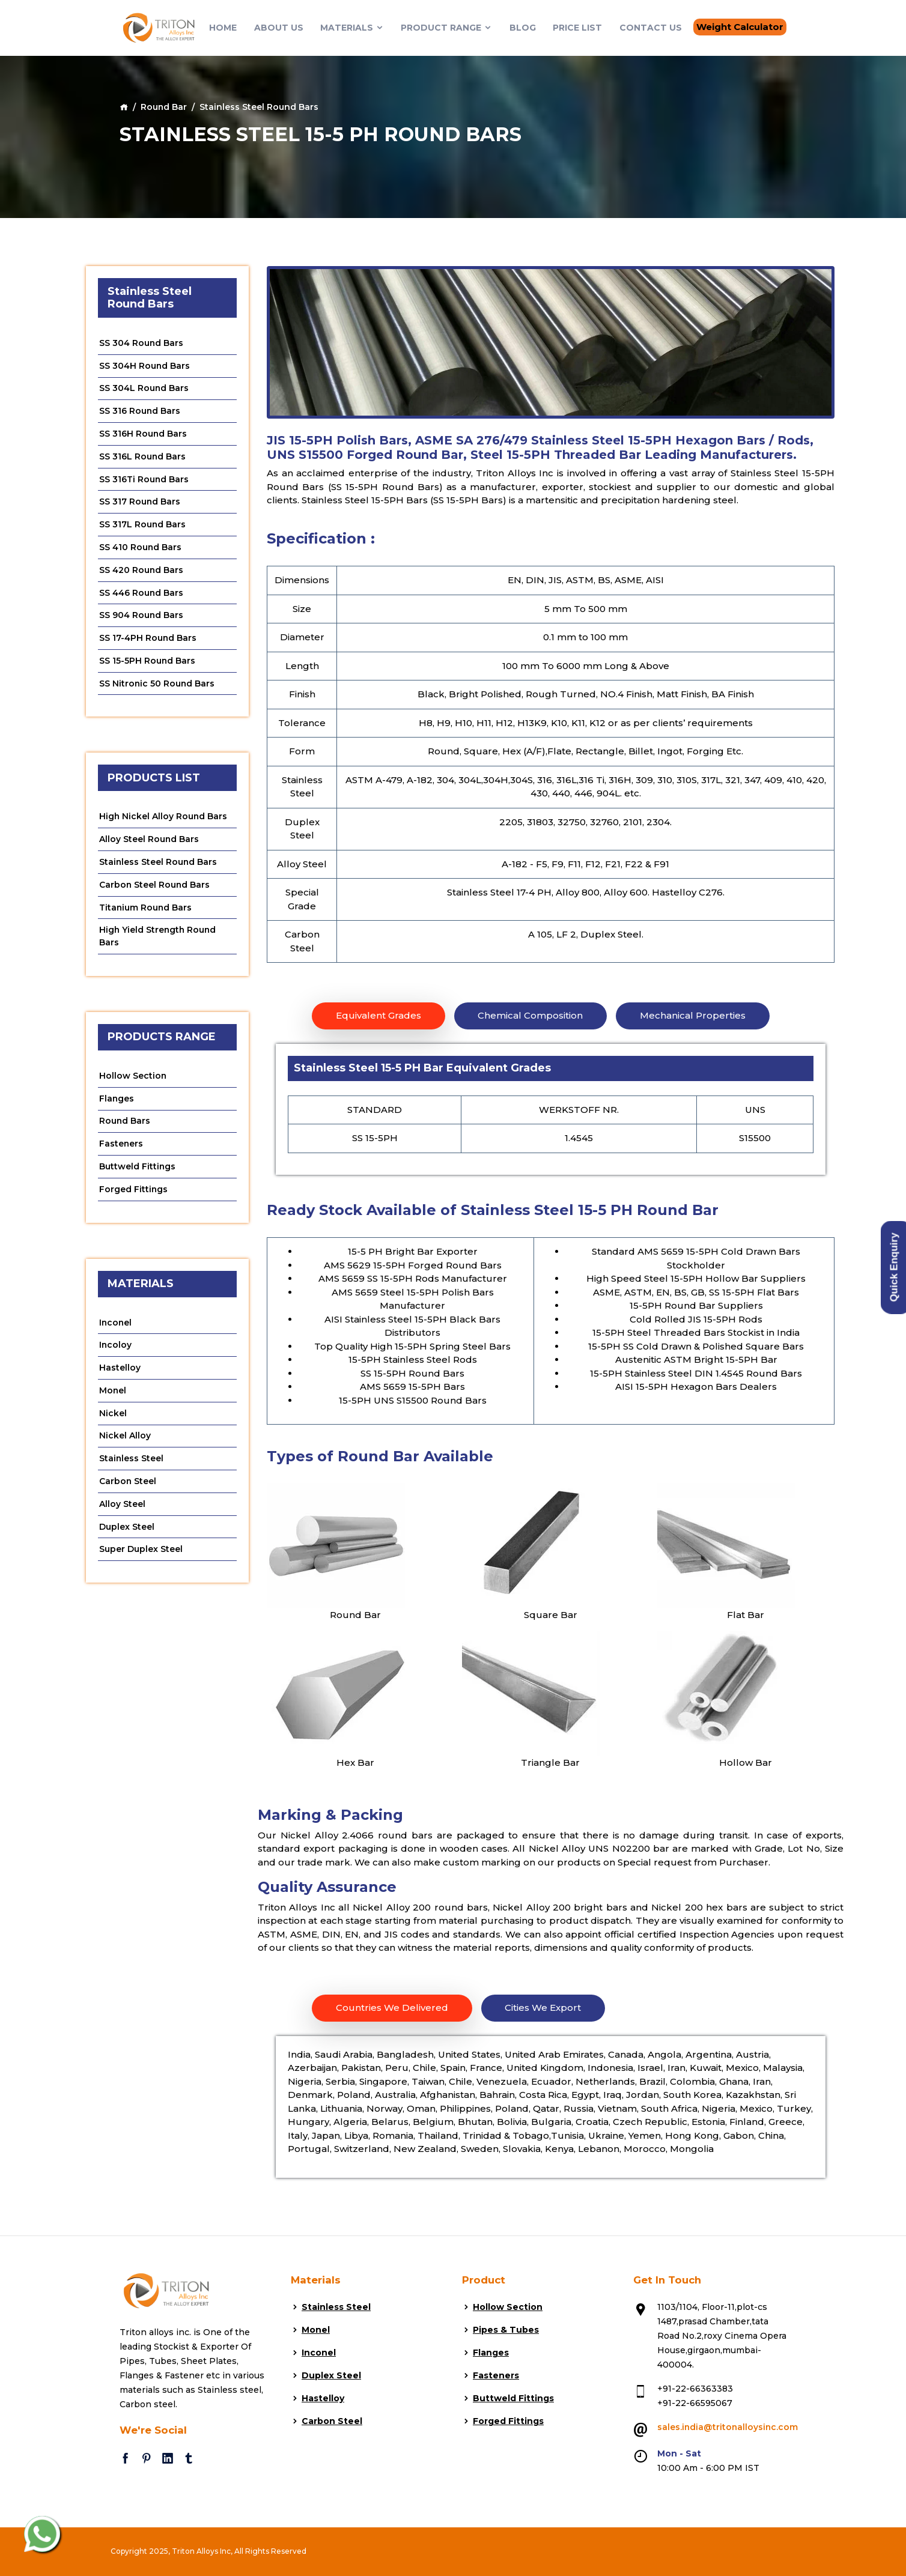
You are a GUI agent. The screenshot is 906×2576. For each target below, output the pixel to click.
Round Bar (164, 107)
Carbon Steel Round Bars (155, 887)
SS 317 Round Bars (140, 502)
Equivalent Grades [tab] (378, 1016)
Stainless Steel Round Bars (158, 864)
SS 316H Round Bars (143, 434)
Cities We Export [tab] (543, 2007)
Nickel (113, 1417)
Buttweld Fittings (137, 1170)
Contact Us (650, 28)
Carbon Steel (128, 1485)
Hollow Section (133, 1078)
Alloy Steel (122, 1508)
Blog (522, 28)
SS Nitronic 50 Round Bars (157, 685)
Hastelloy (120, 1371)
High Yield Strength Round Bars (158, 939)
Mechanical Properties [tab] (693, 1016)
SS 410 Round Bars (140, 548)
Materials (352, 28)
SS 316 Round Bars (140, 411)
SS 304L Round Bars (144, 388)
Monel (113, 1394)
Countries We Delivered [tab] (392, 2007)
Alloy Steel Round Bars (149, 841)
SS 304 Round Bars (141, 343)
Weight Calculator (739, 27)
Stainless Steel (131, 1463)
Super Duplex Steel (141, 1554)
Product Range (446, 28)
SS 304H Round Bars (144, 365)
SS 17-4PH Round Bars (148, 639)
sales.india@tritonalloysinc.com (728, 2427)
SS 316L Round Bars (142, 457)
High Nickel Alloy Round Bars (163, 818)
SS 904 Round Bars (141, 616)
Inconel (116, 1326)
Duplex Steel (126, 1531)
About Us (278, 28)
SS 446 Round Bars (141, 594)
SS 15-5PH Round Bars (147, 662)
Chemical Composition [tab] (530, 1016)
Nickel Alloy (125, 1440)
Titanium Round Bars (146, 910)
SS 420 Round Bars (141, 571)
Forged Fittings (133, 1192)
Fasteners (121, 1147)
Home (223, 28)
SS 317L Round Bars (142, 525)
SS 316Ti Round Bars (144, 479)
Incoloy (115, 1349)
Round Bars (125, 1124)
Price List (577, 28)
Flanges (117, 1101)
